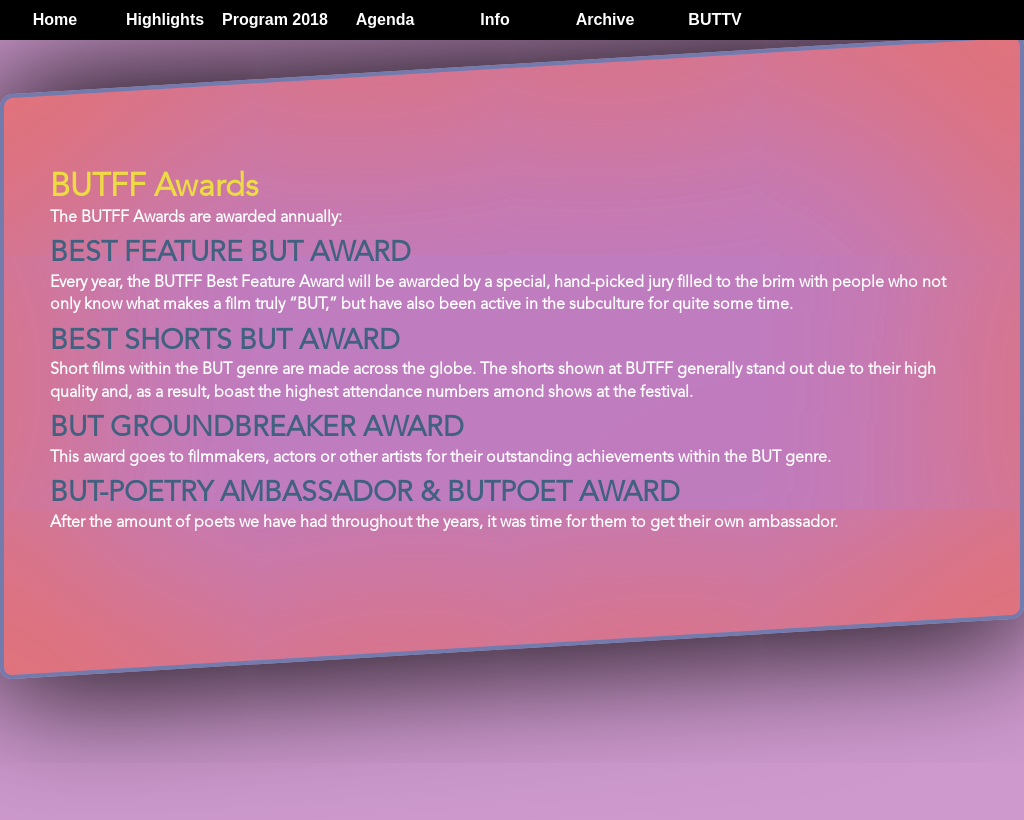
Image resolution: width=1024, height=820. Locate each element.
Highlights (165, 19)
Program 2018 (275, 19)
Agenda (385, 19)
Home (55, 19)
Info (494, 19)
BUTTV (714, 19)
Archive (605, 19)
